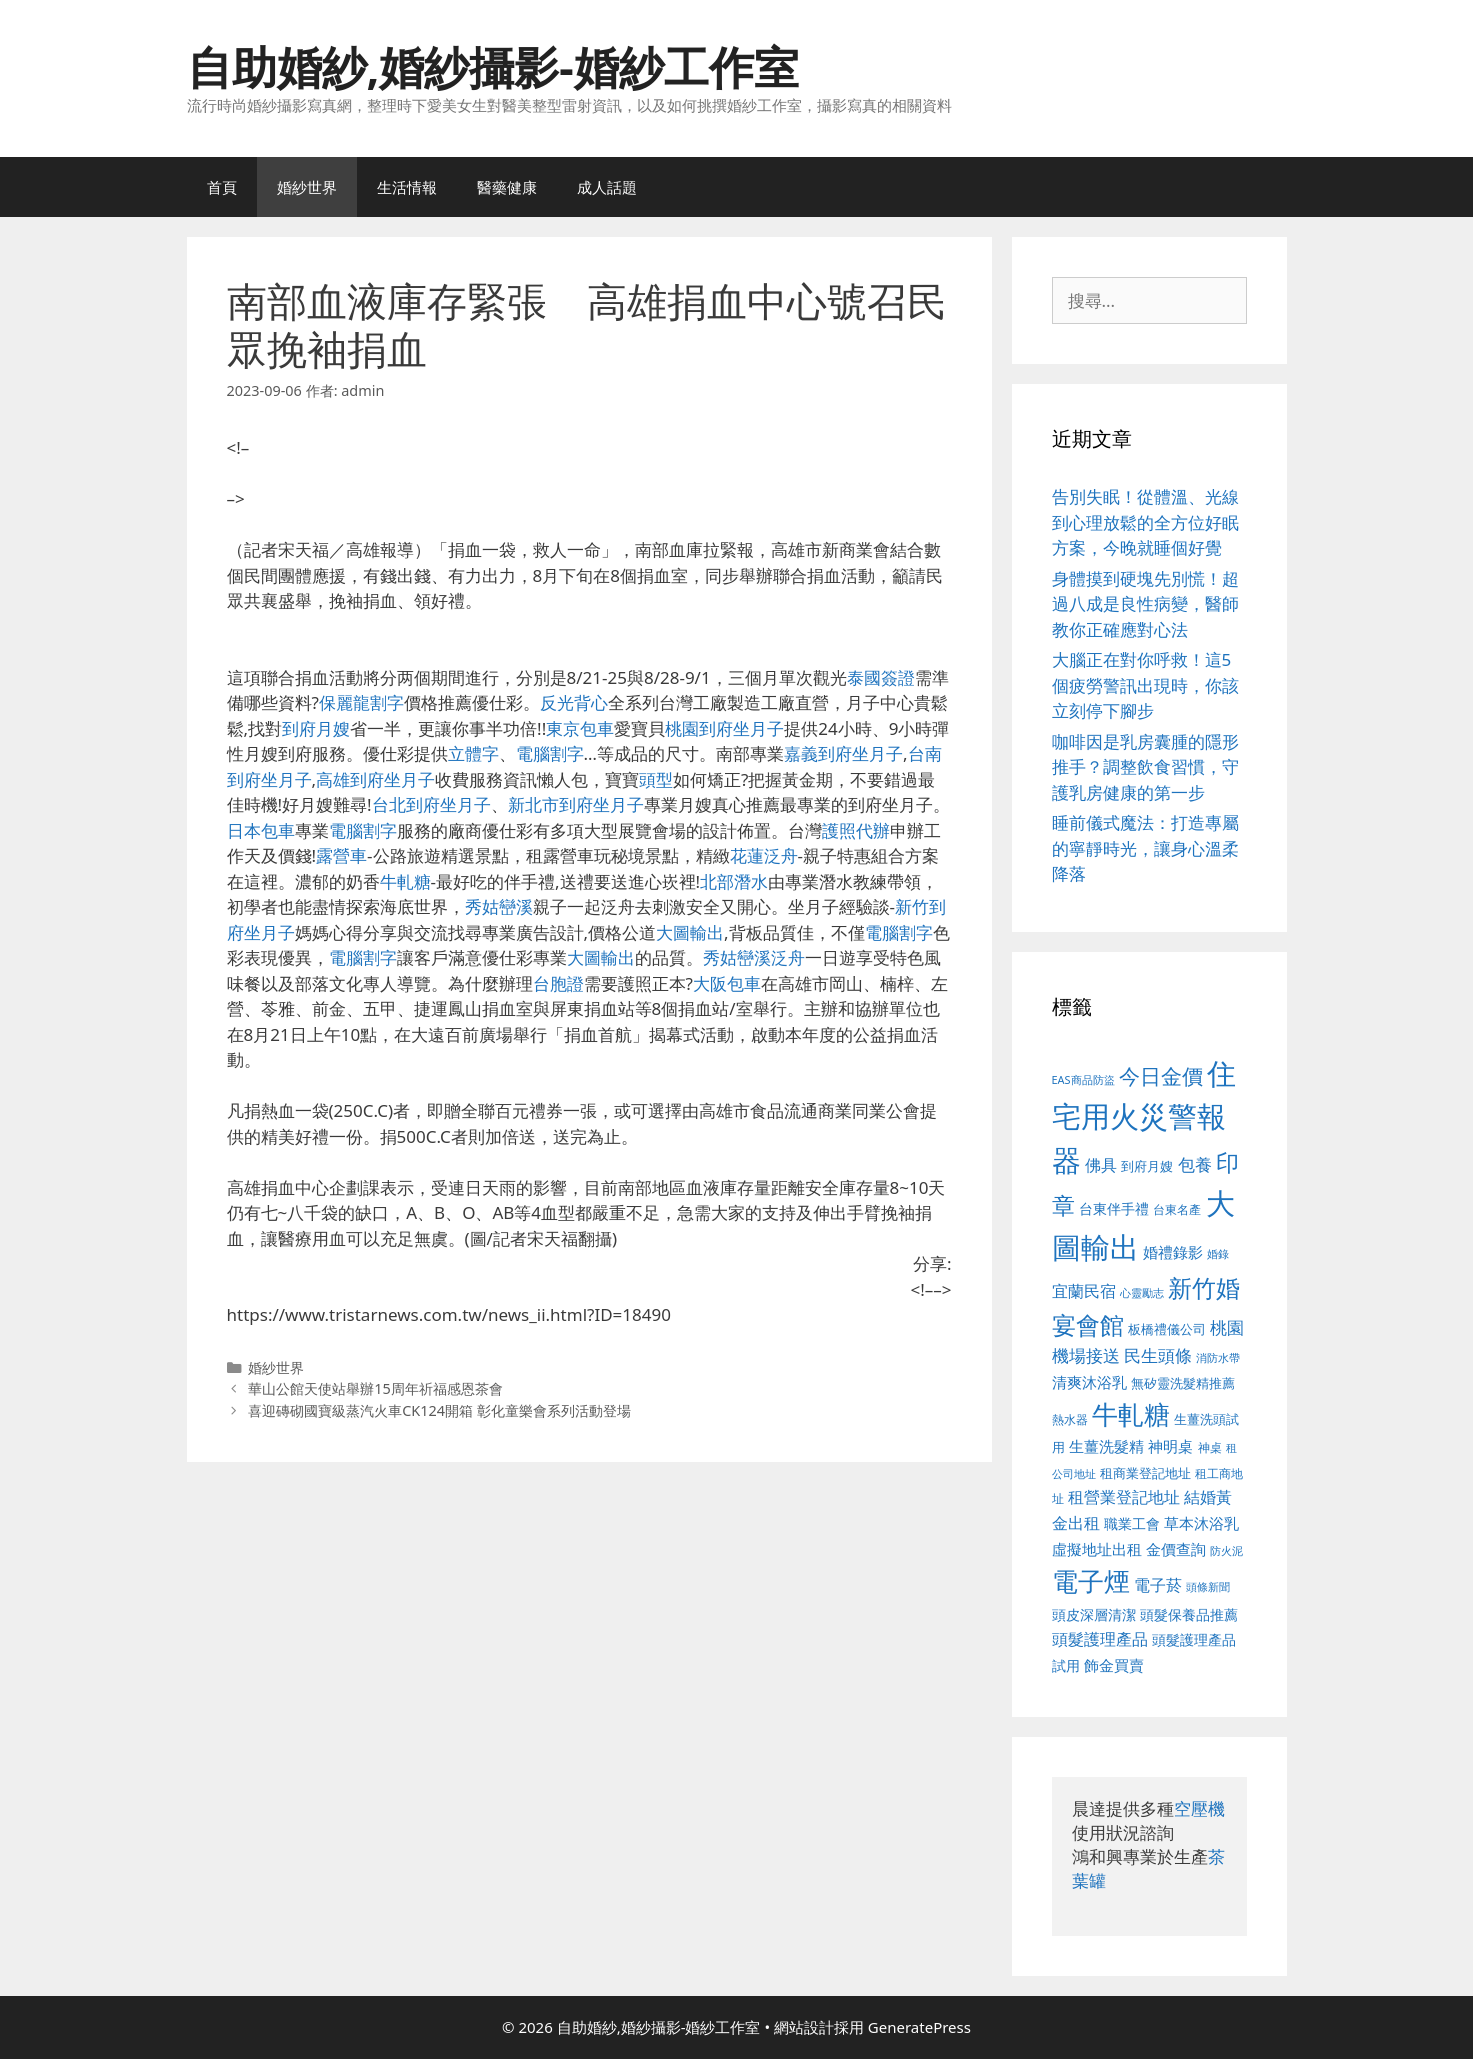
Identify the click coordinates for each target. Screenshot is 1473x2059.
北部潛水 (734, 881)
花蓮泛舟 (764, 855)
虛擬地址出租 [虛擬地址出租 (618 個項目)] (1097, 1549)
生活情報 (407, 187)
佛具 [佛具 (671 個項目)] (1101, 1164)
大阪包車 (727, 983)
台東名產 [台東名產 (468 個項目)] (1177, 1209)
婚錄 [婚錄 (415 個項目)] (1218, 1254)
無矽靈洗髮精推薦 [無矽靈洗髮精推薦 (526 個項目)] (1183, 1383)
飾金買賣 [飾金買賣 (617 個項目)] (1114, 1665)
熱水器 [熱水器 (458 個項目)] (1070, 1419)
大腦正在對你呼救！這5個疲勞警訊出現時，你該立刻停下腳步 (1145, 685)
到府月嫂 (316, 728)
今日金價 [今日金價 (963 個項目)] (1161, 1076)
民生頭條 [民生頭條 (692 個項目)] (1158, 1355)
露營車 (341, 855)
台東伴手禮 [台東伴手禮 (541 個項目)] (1114, 1208)
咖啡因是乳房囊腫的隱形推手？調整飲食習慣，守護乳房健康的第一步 (1145, 767)
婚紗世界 (307, 187)
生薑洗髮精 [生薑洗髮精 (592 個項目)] (1106, 1446)
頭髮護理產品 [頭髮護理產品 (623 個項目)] (1100, 1639)
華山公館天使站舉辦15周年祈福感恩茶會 (375, 1388)
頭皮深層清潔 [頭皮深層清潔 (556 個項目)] (1094, 1614)
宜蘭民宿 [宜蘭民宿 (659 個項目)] (1084, 1291)
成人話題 (607, 187)
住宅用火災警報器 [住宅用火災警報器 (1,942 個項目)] (1144, 1116)
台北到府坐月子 (431, 804)
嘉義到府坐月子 (843, 753)
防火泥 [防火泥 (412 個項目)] (1226, 1551)
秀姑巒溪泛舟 (754, 957)
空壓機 (1199, 1808)
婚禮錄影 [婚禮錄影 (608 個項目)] (1173, 1252)
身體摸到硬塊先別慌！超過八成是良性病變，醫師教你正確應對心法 (1145, 604)
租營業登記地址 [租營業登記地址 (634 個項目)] (1124, 1497)
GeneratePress (919, 2027)
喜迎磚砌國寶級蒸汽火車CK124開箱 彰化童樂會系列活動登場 (439, 1410)
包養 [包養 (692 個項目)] (1195, 1164)
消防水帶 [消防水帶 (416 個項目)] (1218, 1358)
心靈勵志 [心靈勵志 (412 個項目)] (1142, 1293)
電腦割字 (550, 753)
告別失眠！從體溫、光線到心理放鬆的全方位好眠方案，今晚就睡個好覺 (1145, 522)
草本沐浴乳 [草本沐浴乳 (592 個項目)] (1201, 1523)
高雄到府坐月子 (375, 779)
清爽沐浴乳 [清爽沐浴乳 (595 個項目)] (1089, 1382)
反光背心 (574, 702)
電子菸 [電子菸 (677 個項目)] (1158, 1584)
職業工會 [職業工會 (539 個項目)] (1132, 1523)
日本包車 (261, 830)
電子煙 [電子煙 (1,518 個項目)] (1091, 1581)
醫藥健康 (507, 187)
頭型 (656, 779)
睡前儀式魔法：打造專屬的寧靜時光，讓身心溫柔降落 (1145, 848)
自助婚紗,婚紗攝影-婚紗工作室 (493, 66)
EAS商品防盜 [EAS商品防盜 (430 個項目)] (1083, 1079)
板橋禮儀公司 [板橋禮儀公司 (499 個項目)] (1167, 1329)
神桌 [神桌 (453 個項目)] (1210, 1447)
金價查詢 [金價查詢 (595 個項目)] (1176, 1549)
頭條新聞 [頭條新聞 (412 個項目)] (1208, 1587)
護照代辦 (856, 830)
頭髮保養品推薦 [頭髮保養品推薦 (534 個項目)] (1189, 1614)
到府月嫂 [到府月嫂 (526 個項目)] (1147, 1166)
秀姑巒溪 (499, 906)
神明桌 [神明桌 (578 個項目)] (1170, 1446)
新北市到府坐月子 (576, 804)
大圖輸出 (690, 932)
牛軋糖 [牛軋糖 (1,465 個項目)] (1131, 1414)
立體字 (473, 753)
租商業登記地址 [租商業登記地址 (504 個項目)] (1145, 1473)
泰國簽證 (881, 677)
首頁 (222, 187)
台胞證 (558, 983)
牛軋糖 (405, 881)
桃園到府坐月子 (724, 728)
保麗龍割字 (361, 702)
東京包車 (580, 728)
